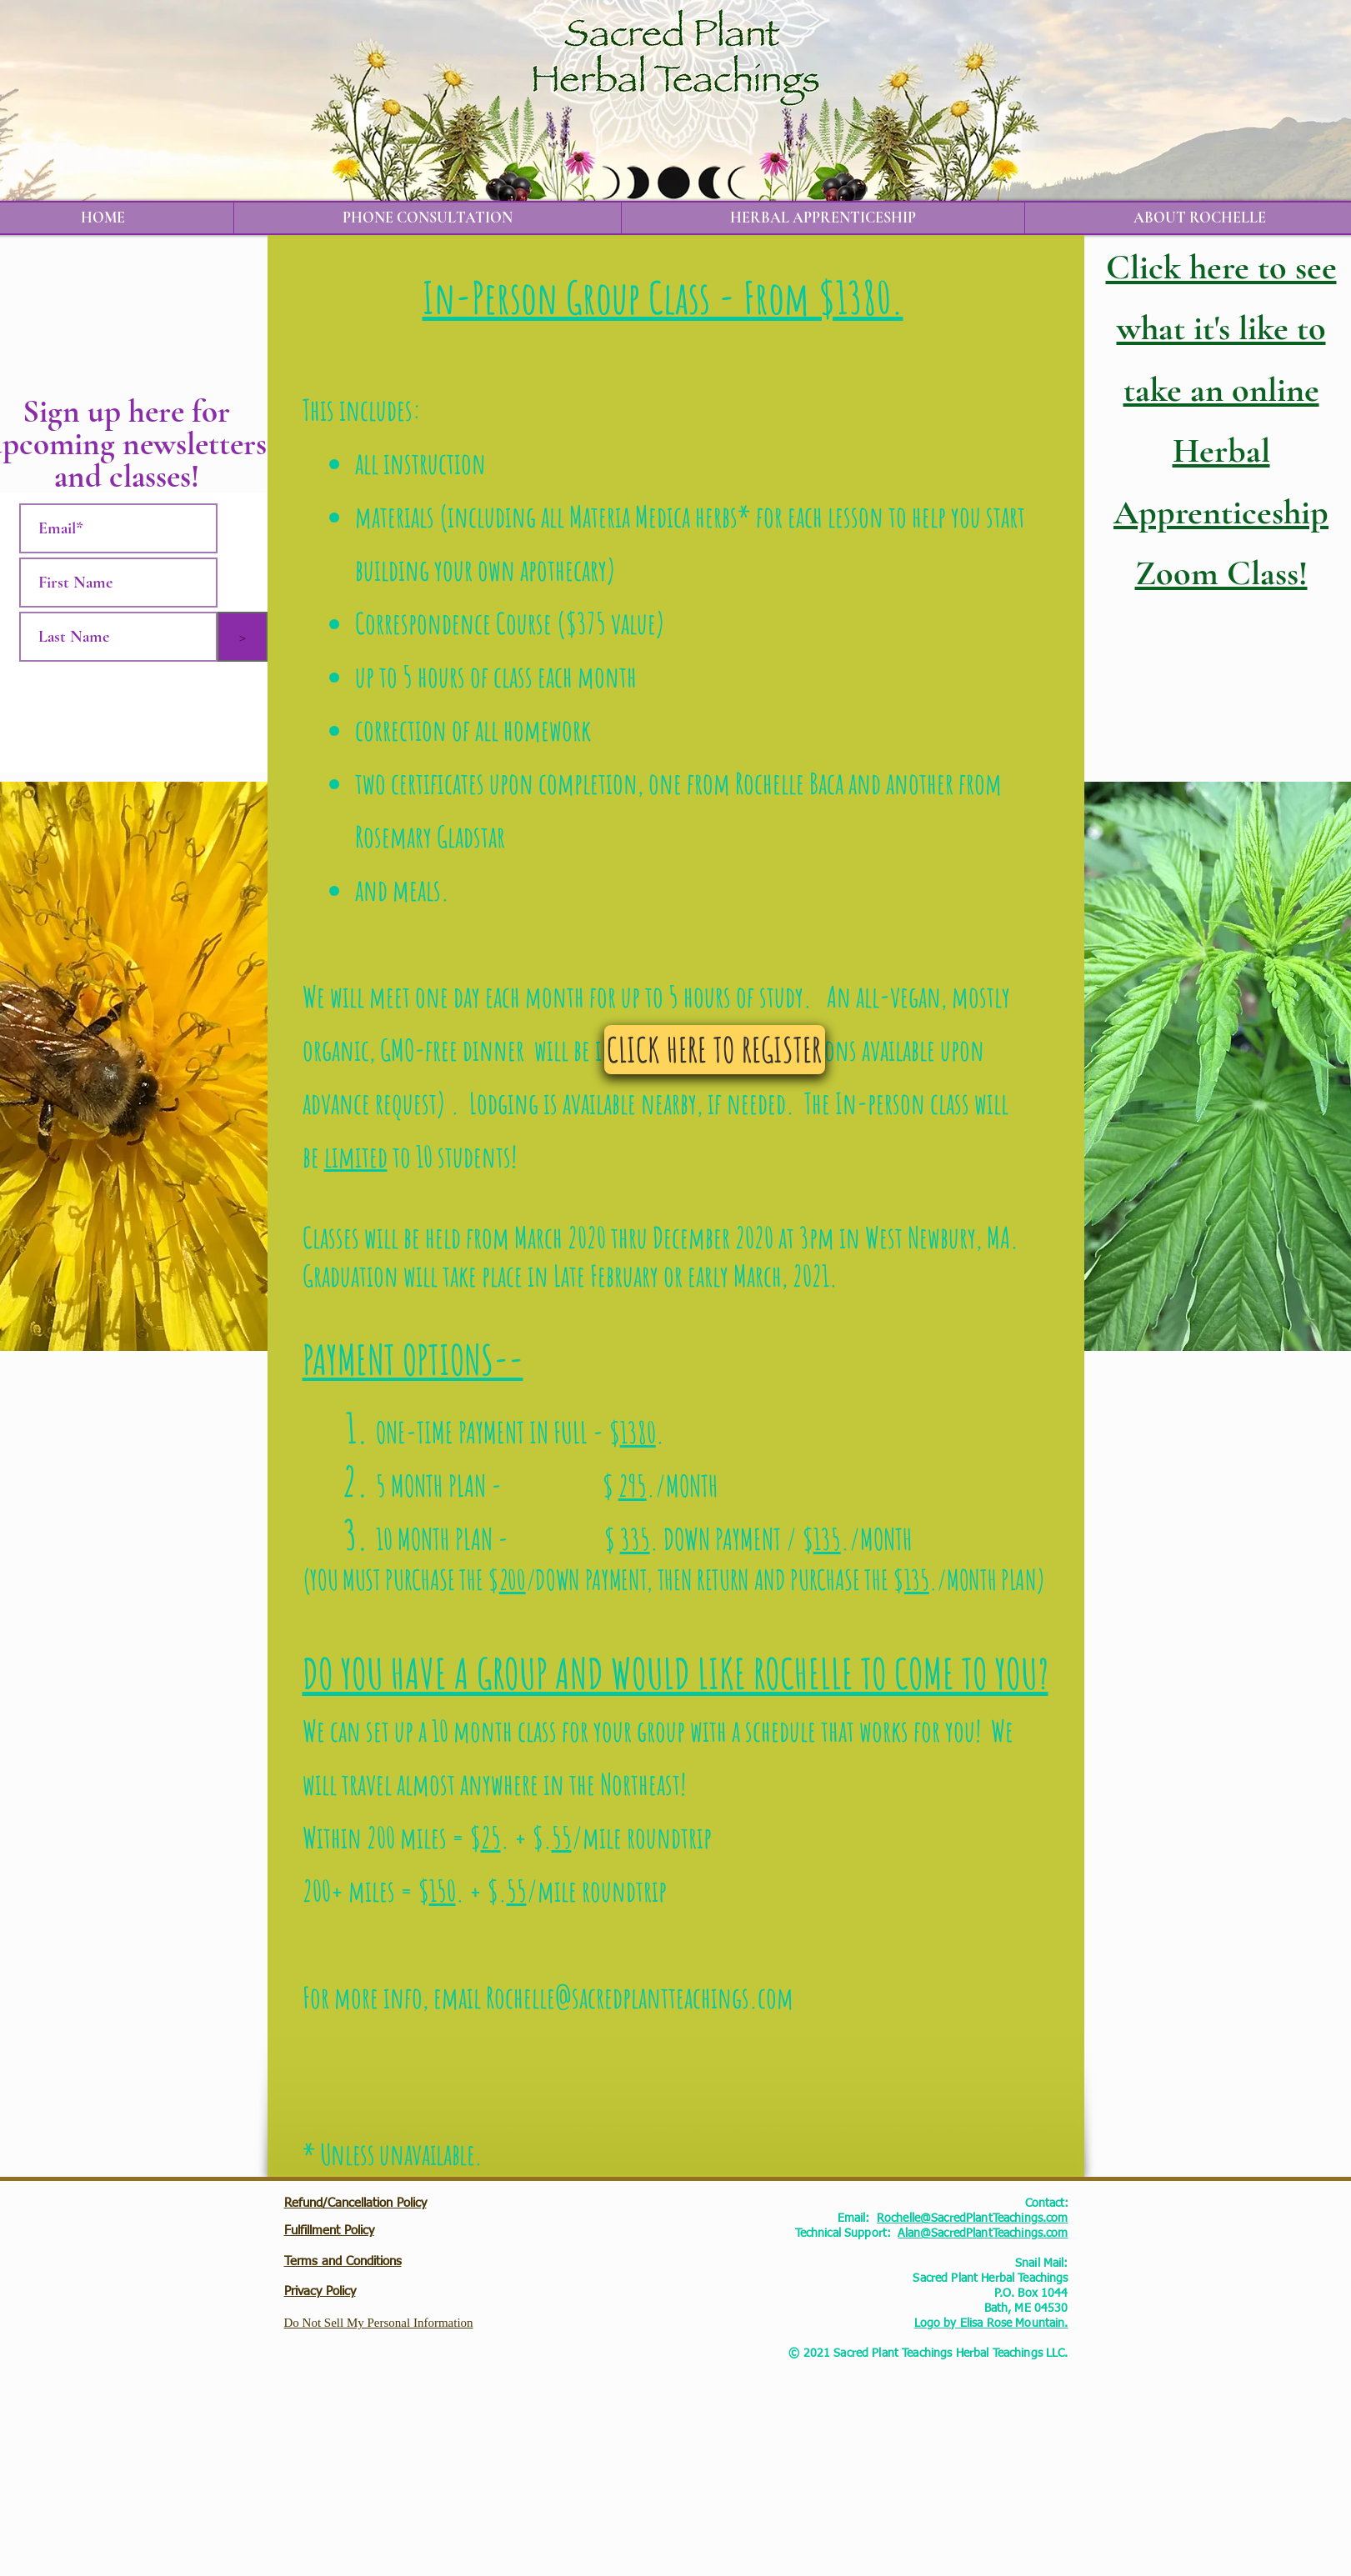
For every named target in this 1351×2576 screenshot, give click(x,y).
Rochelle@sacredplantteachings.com (639, 1997)
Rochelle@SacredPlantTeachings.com (972, 2218)
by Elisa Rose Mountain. (1004, 2323)
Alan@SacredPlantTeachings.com (983, 2233)
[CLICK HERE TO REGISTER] (714, 1049)
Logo (927, 2323)
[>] (243, 637)
